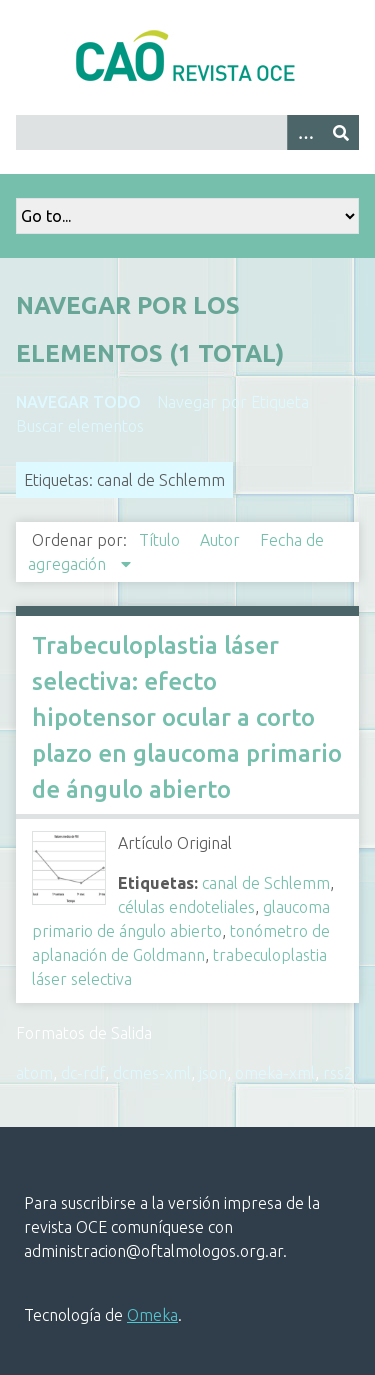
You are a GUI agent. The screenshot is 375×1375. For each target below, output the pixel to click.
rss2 (338, 1073)
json (213, 1073)
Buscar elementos (80, 426)
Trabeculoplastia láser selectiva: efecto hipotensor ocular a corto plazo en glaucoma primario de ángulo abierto (187, 717)
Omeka (152, 1315)
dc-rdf (83, 1073)
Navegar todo (78, 402)
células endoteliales (186, 907)
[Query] (187, 132)
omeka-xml (275, 1073)
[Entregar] (341, 132)
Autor (222, 540)
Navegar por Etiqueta (233, 402)
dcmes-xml (152, 1073)
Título (161, 540)
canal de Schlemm (266, 883)
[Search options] (305, 132)
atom (34, 1073)
